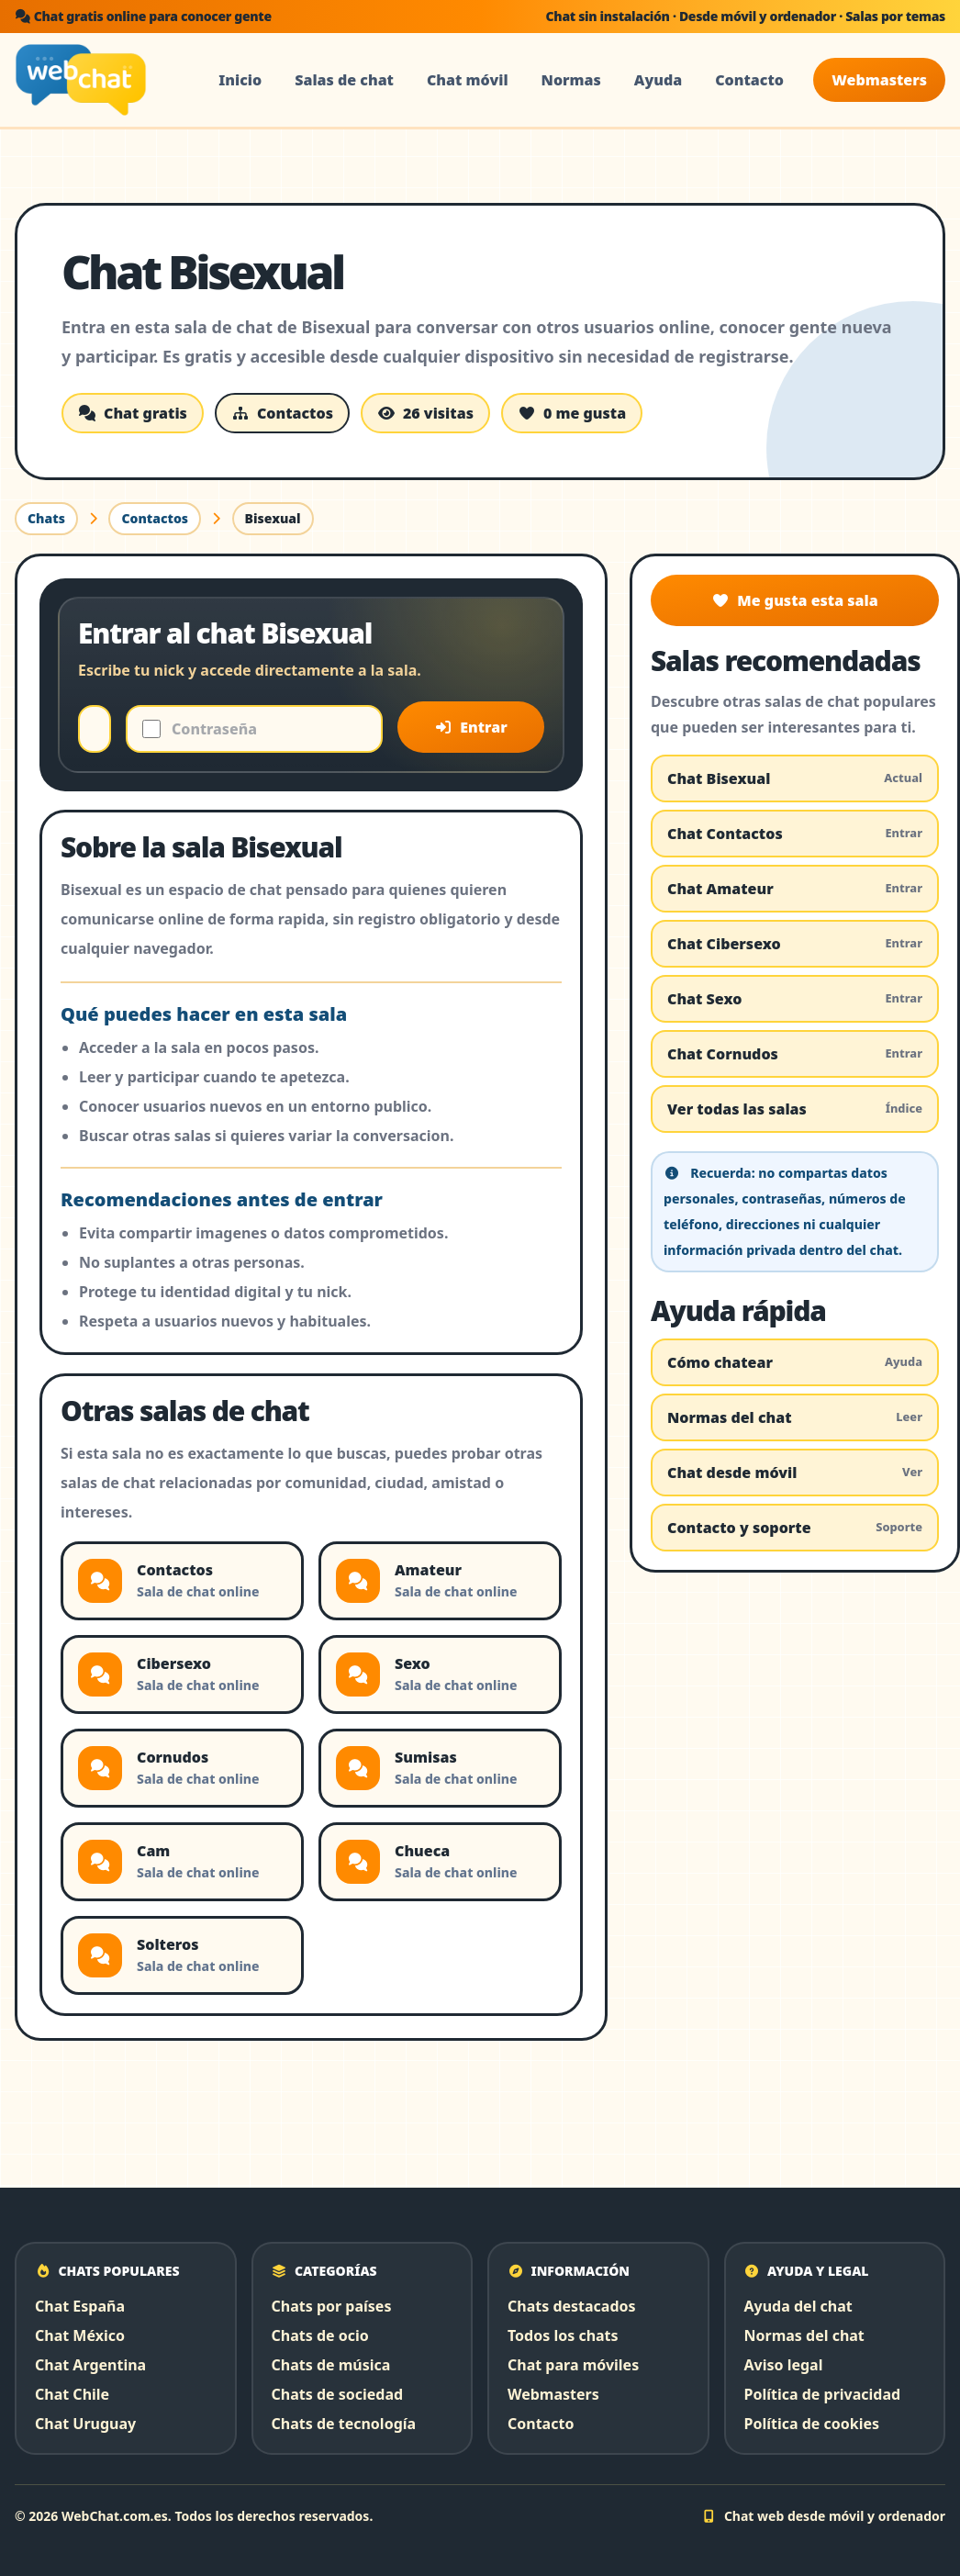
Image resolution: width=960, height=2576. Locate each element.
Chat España (80, 2306)
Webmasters (879, 80)
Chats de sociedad (338, 2394)
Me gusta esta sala (794, 600)
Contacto (749, 80)
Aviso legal (783, 2365)
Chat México (80, 2335)
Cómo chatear (794, 1362)
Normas (571, 80)
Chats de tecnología (344, 2424)
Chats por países (332, 2306)
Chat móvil (467, 80)
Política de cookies (812, 2424)
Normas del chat (794, 1417)
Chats (46, 518)
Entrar (471, 727)
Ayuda (658, 80)
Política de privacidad (822, 2394)
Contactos (154, 518)
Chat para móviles (573, 2365)
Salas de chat (344, 80)
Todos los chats (563, 2335)
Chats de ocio (320, 2335)
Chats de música (331, 2365)
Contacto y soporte (794, 1528)
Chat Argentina (90, 2365)
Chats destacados (572, 2306)
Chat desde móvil (794, 1472)
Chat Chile (72, 2394)
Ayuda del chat (798, 2306)
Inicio (240, 80)
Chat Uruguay (85, 2424)
